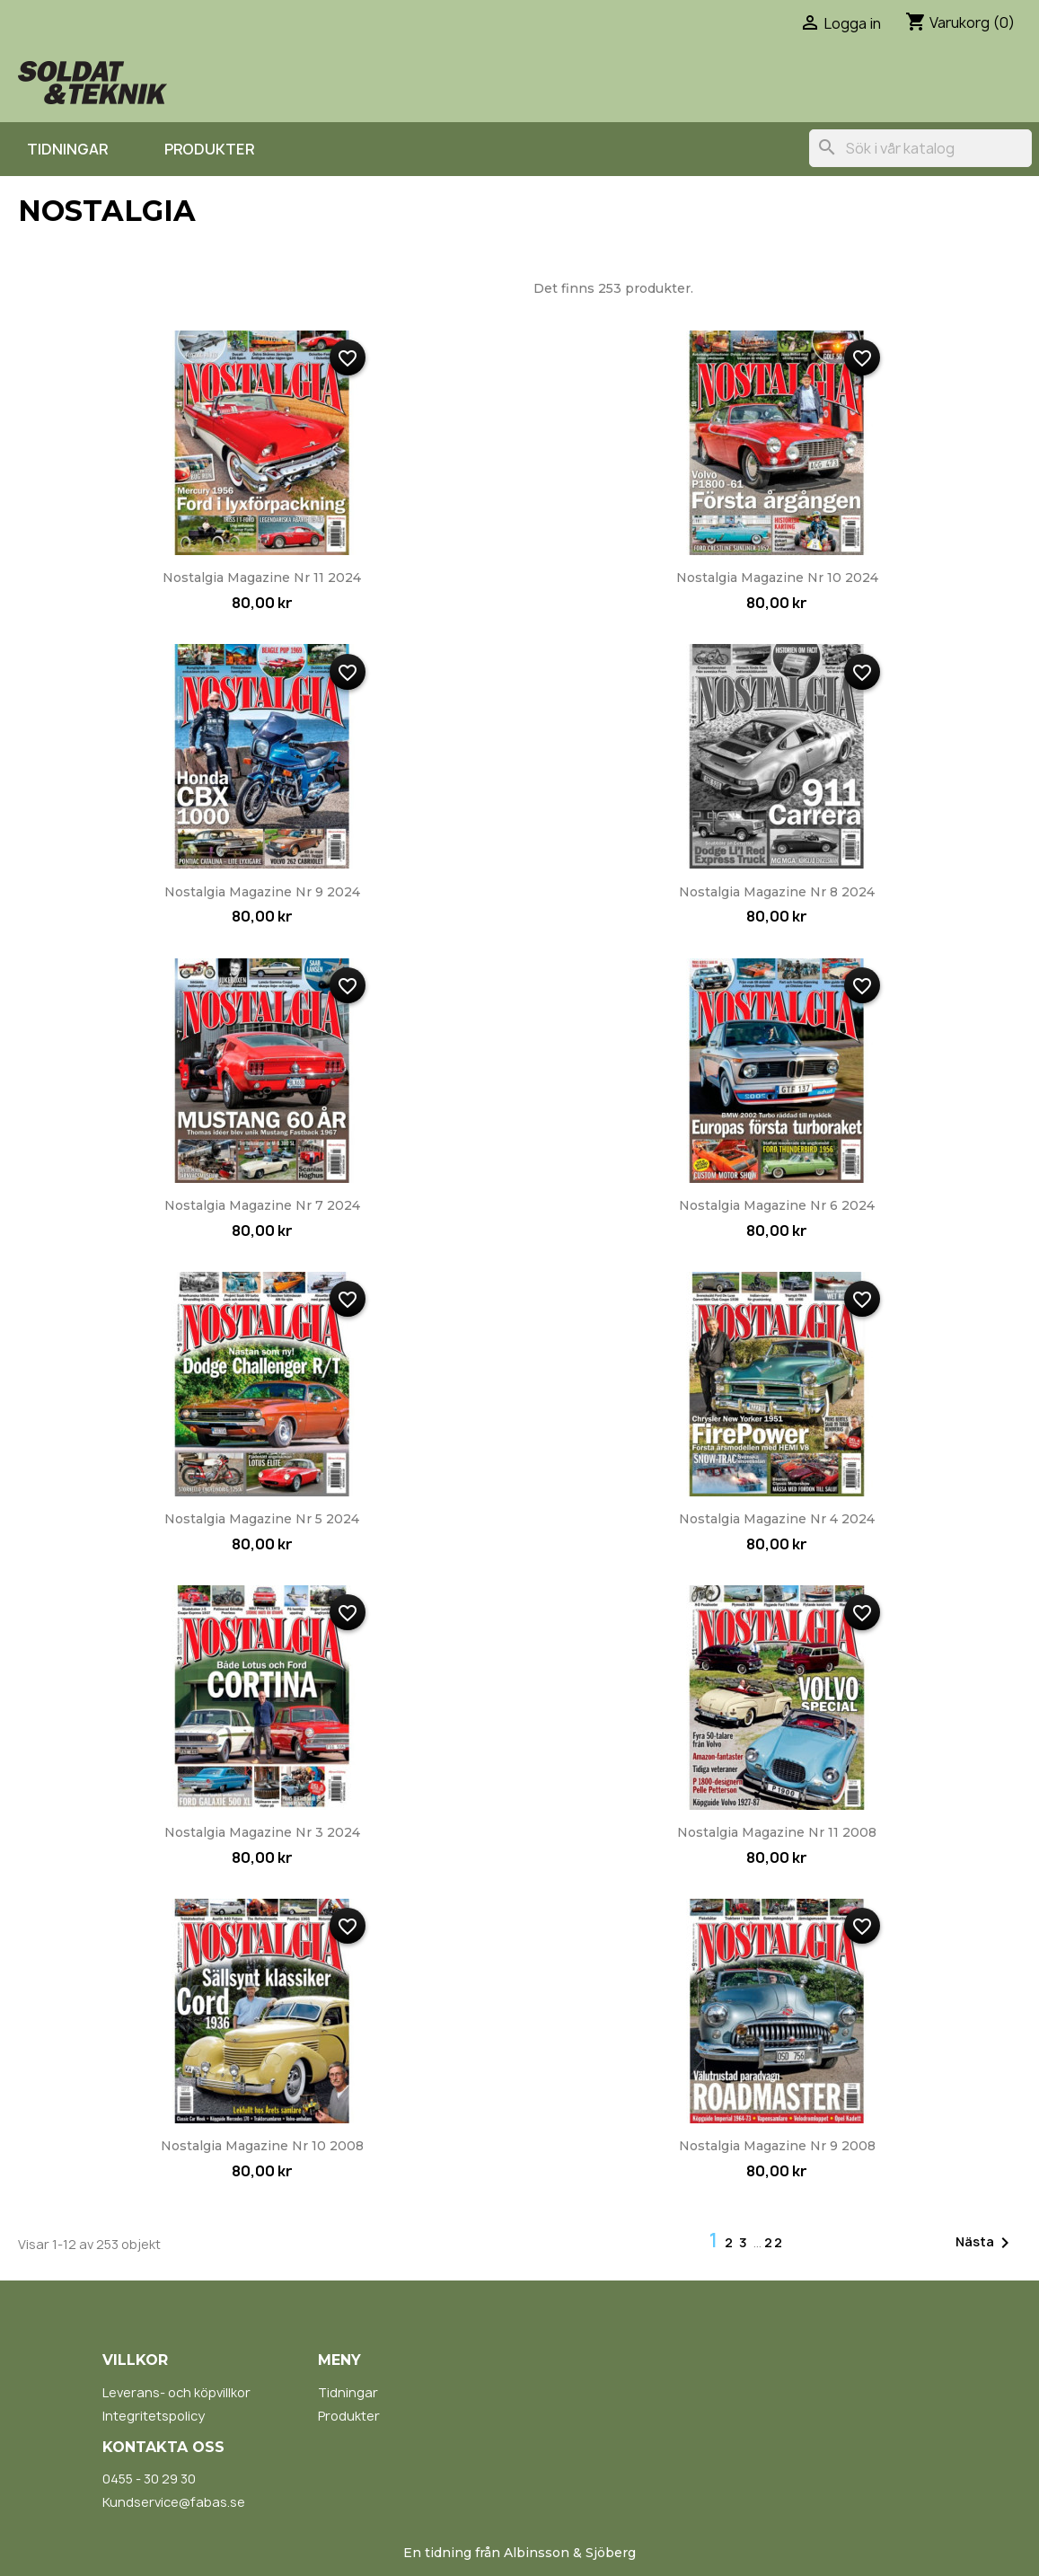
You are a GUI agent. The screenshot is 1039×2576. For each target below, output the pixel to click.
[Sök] (920, 148)
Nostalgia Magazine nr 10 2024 (777, 577)
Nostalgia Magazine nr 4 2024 (777, 1519)
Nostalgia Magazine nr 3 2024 (262, 1832)
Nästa (985, 2243)
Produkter (209, 149)
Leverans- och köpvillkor (176, 2392)
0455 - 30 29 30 (149, 2478)
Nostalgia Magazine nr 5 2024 (261, 1519)
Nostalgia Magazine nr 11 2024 (262, 577)
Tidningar (67, 149)
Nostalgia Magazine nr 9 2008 (777, 2146)
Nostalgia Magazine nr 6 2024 (777, 1205)
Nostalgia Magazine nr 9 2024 (262, 892)
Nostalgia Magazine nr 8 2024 (777, 892)
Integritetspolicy (153, 2415)
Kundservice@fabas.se (173, 2501)
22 (774, 2242)
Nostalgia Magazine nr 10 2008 (262, 2146)
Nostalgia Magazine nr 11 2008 (776, 1832)
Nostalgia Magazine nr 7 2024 (262, 1205)
